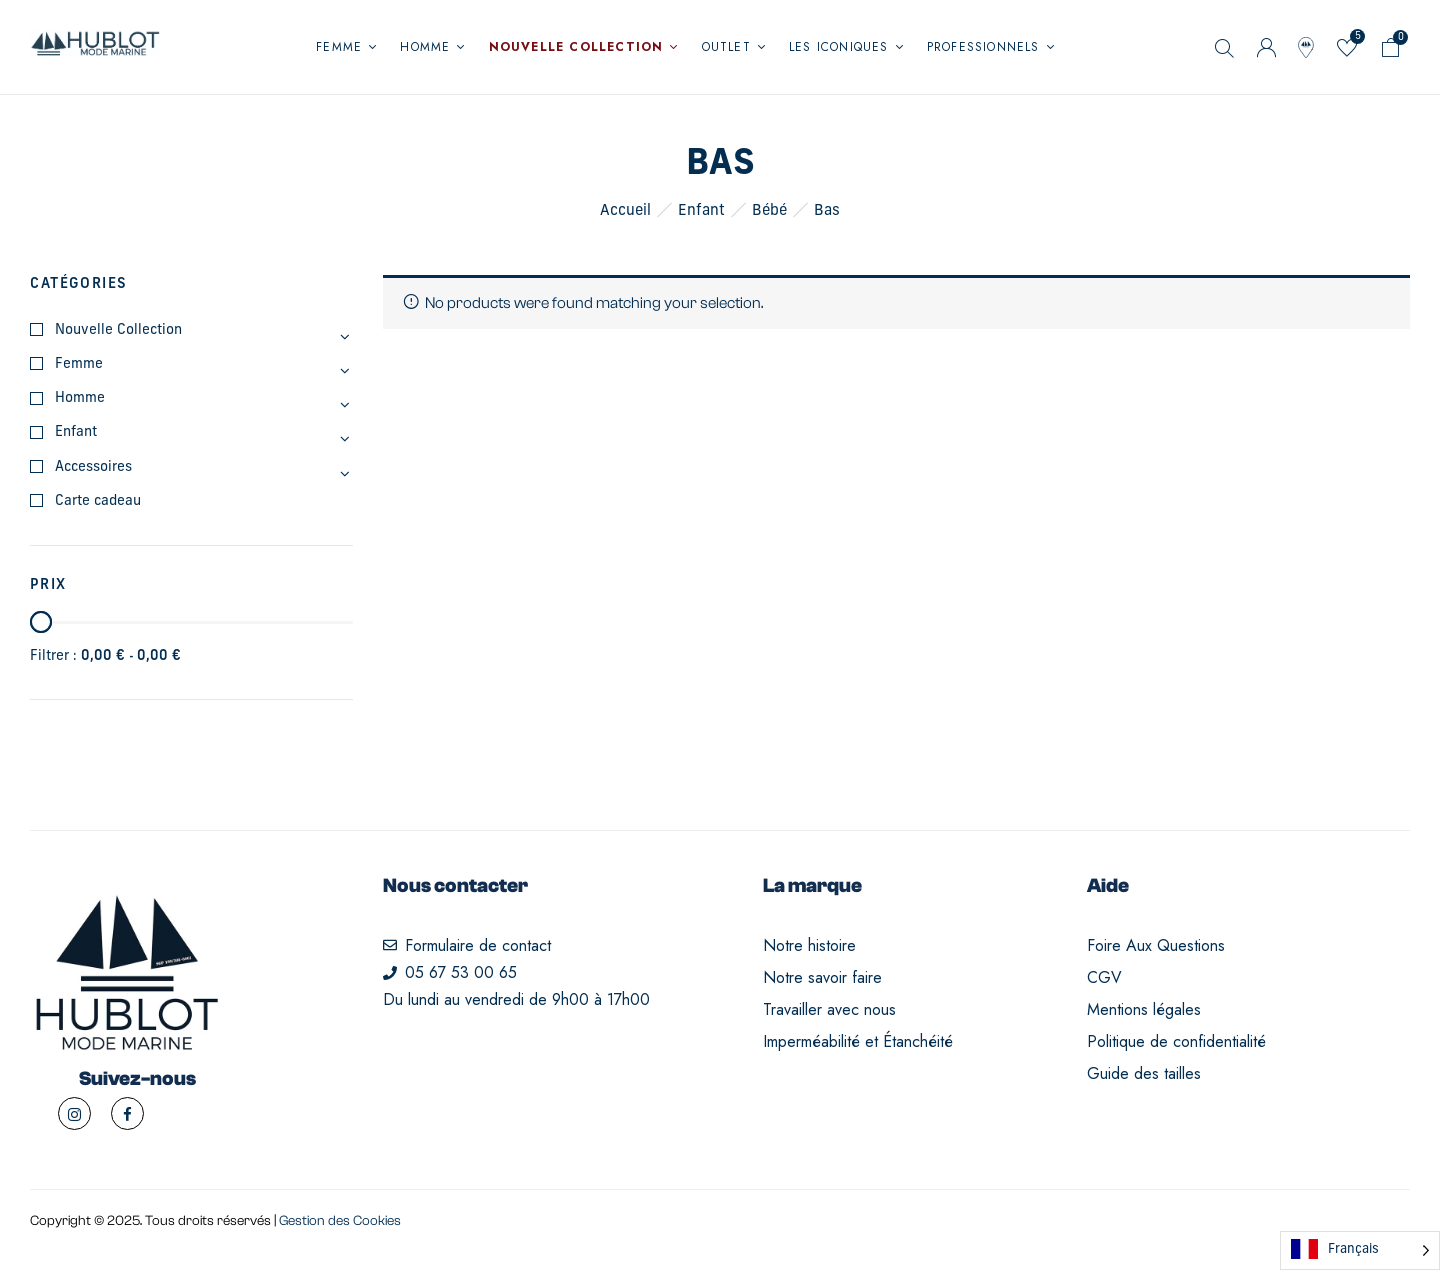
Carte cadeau (98, 501)
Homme (80, 398)
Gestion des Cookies (340, 1221)
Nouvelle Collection (118, 330)
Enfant (701, 211)
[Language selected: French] (1360, 1250)
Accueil (625, 211)
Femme (79, 364)
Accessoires (93, 467)
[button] (1391, 51)
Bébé (769, 211)
